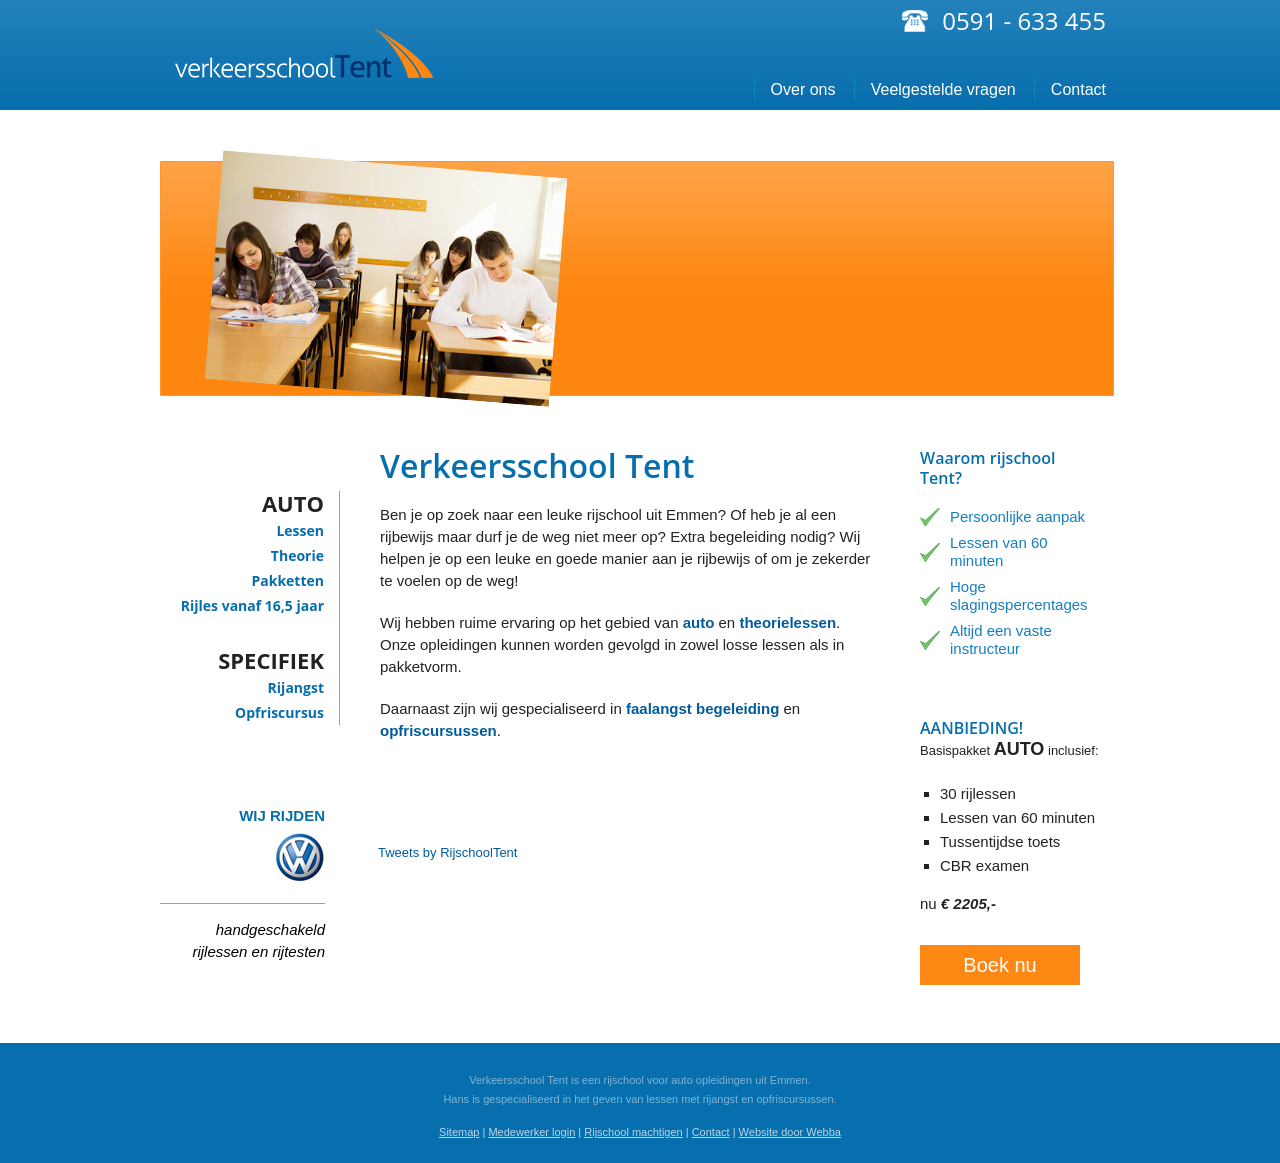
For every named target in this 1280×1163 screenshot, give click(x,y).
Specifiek (271, 660)
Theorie (297, 555)
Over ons (803, 89)
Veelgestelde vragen (943, 89)
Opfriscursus (279, 712)
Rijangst (296, 687)
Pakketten (287, 580)
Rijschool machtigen (633, 1132)
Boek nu (999, 965)
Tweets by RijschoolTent (447, 852)
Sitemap (459, 1132)
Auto (293, 503)
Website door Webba (790, 1132)
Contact (1078, 89)
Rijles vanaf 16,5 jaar (252, 605)
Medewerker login (531, 1132)
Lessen (300, 530)
